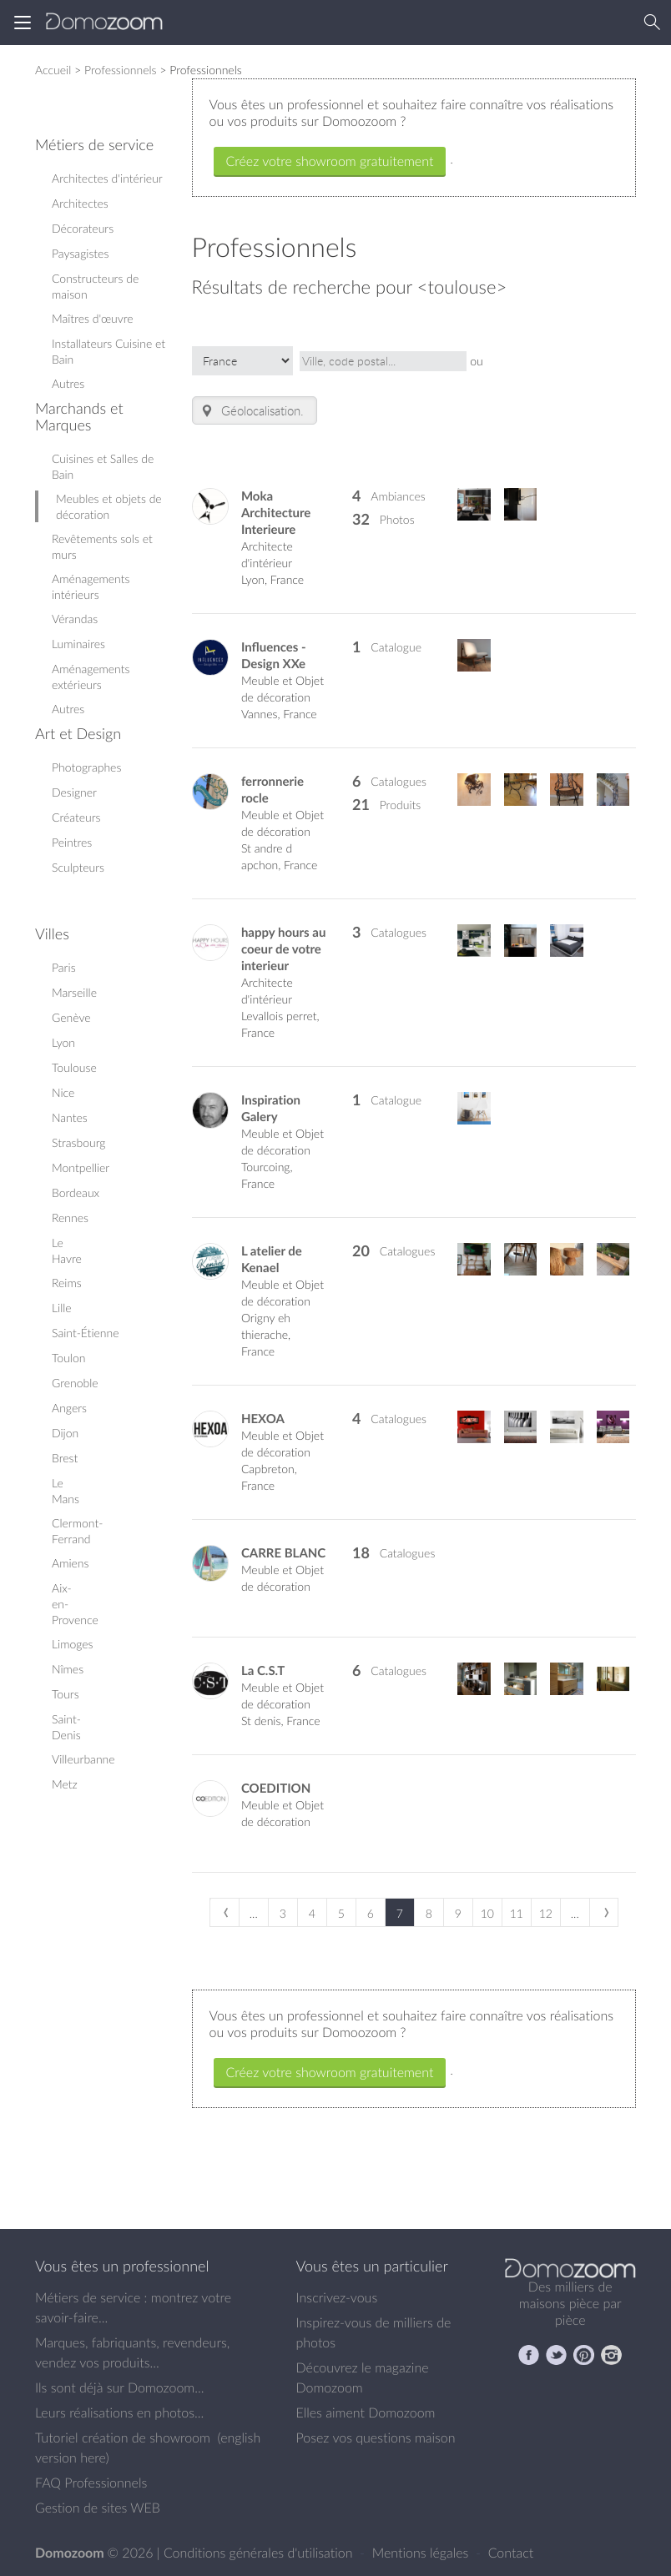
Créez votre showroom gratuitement (330, 161)
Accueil (53, 70)
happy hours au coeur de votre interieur (283, 948)
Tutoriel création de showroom (122, 2437)
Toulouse (74, 1067)
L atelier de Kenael (271, 1259)
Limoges (72, 1644)
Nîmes (67, 1669)
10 (487, 1913)
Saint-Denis (66, 1727)
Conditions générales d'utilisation (260, 2552)
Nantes (70, 1117)
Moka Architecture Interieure (275, 512)
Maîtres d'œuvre (93, 318)
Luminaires (78, 644)
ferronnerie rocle (272, 789)
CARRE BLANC (283, 1553)
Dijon (65, 1433)
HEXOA (263, 1418)
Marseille (74, 992)
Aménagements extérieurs (90, 676)
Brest (65, 1458)
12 (545, 1913)
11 (516, 1913)
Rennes (70, 1217)
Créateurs (76, 817)
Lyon (63, 1042)
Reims (67, 1283)
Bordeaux (75, 1192)
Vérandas (75, 618)
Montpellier (80, 1167)
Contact (511, 2552)
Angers (69, 1408)
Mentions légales (422, 2552)
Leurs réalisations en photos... (119, 2412)
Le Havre (67, 1250)
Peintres (72, 842)
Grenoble (75, 1383)
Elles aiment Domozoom (366, 2412)
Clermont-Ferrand (77, 1531)
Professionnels (120, 70)
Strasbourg (79, 1142)
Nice (63, 1092)
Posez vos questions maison (376, 2437)
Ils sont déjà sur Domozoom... (119, 2387)
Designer (74, 792)
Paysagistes (80, 253)
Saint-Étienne (85, 1333)
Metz (65, 1784)
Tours (65, 1694)
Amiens (70, 1563)
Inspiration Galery (270, 1108)
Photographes (86, 767)
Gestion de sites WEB (97, 2507)
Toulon (68, 1358)
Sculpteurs (78, 867)
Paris (64, 967)
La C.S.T (263, 1670)
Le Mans (65, 1491)
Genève (71, 1017)
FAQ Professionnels (91, 2482)
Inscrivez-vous (337, 2297)
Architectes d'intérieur (107, 178)
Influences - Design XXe (273, 655)
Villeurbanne (83, 1759)
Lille (62, 1308)
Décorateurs (83, 228)
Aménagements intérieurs (90, 586)
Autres (68, 383)
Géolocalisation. (251, 411)
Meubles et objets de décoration (109, 506)
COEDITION (275, 1788)
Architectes (80, 203)
